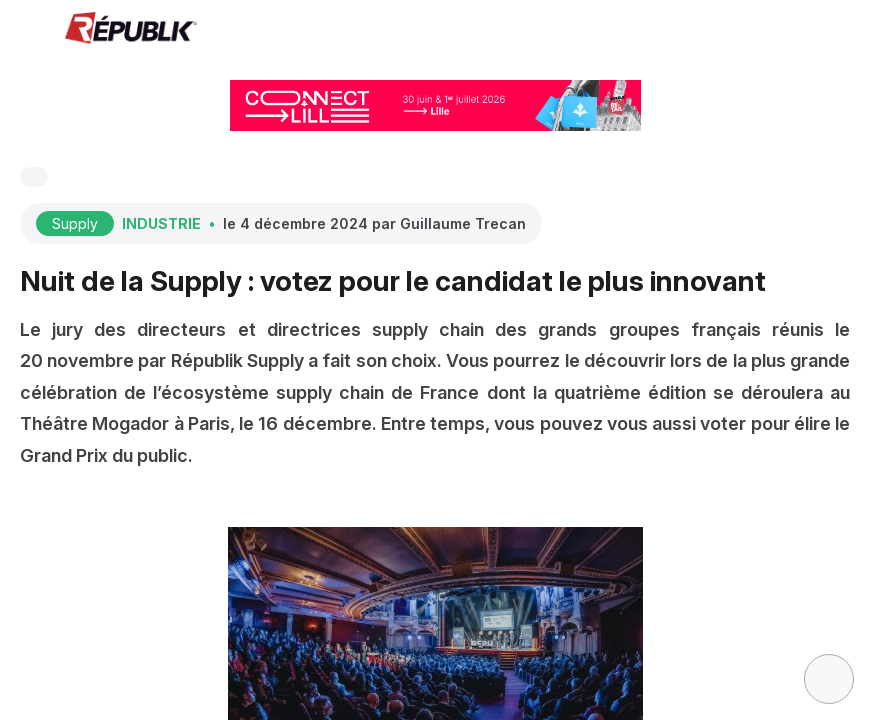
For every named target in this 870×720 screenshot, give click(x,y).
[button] (30, 30)
